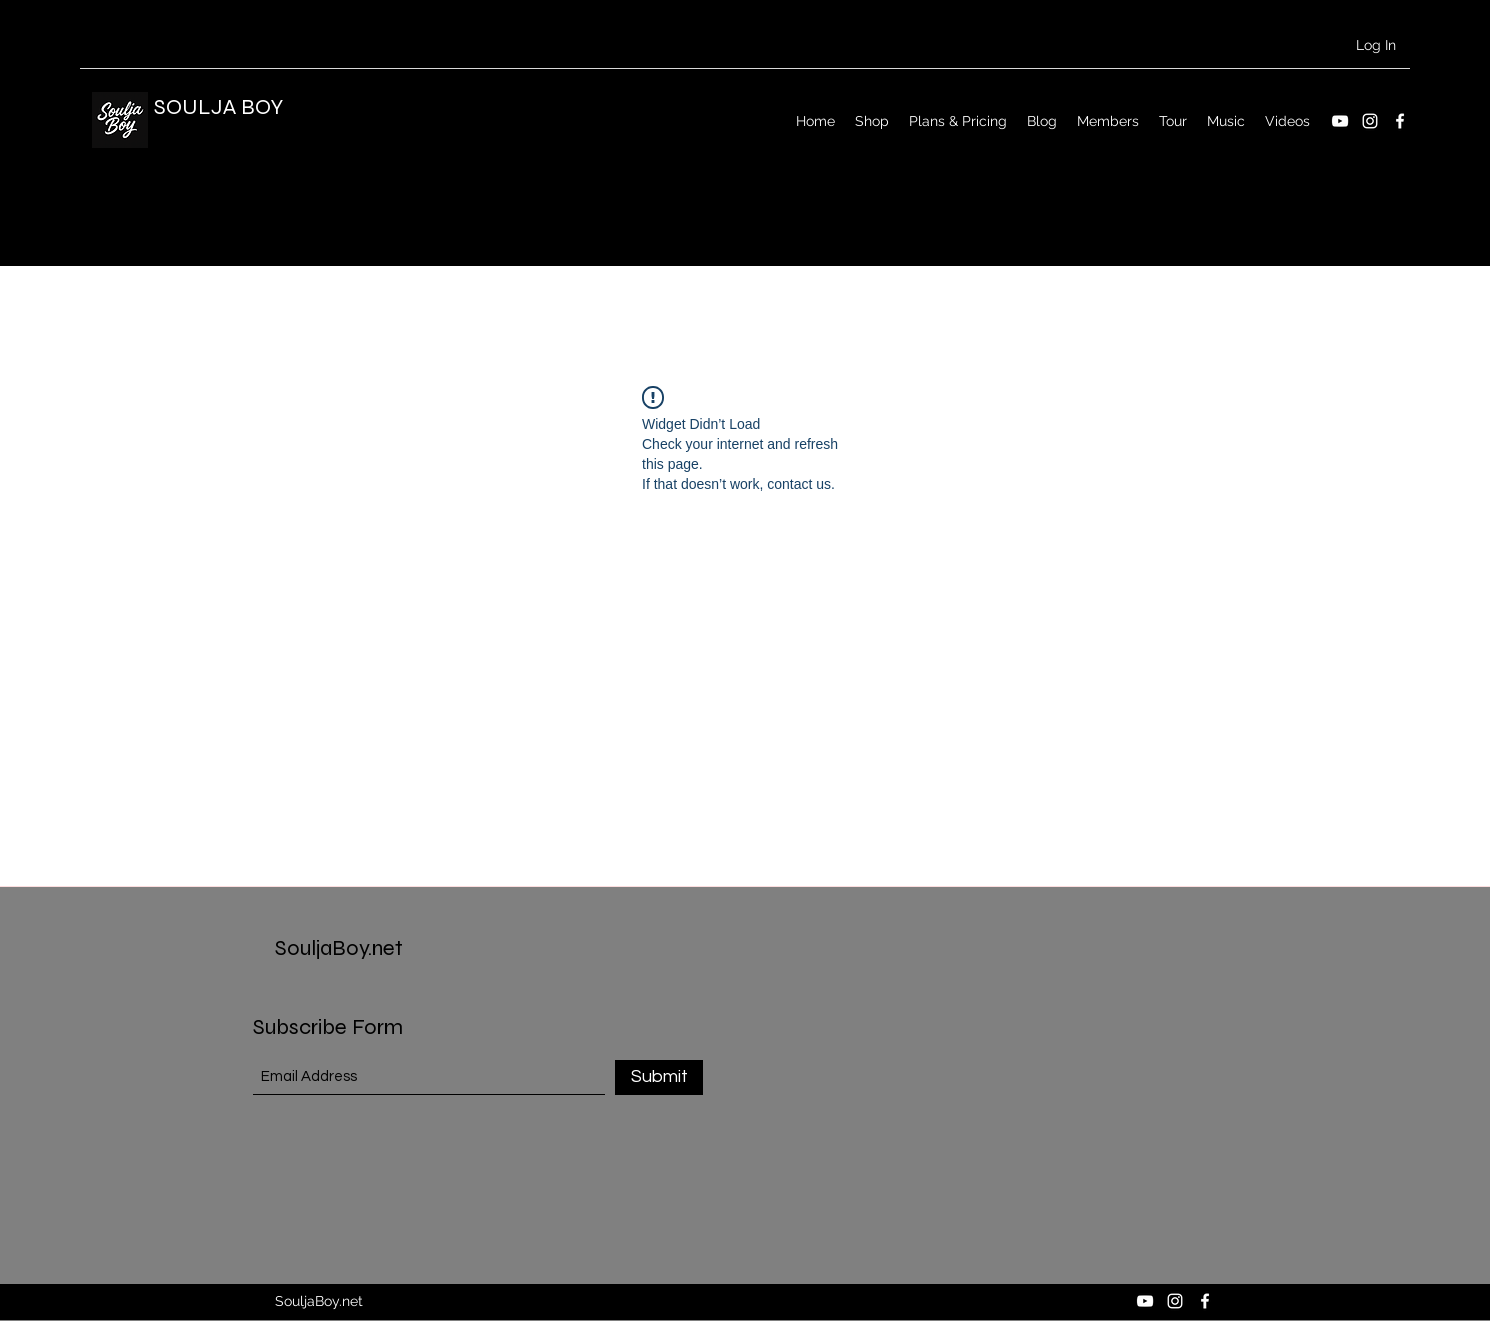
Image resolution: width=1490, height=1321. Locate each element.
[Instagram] (1370, 121)
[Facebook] (1400, 121)
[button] (1377, 200)
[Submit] (659, 1077)
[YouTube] (1340, 121)
